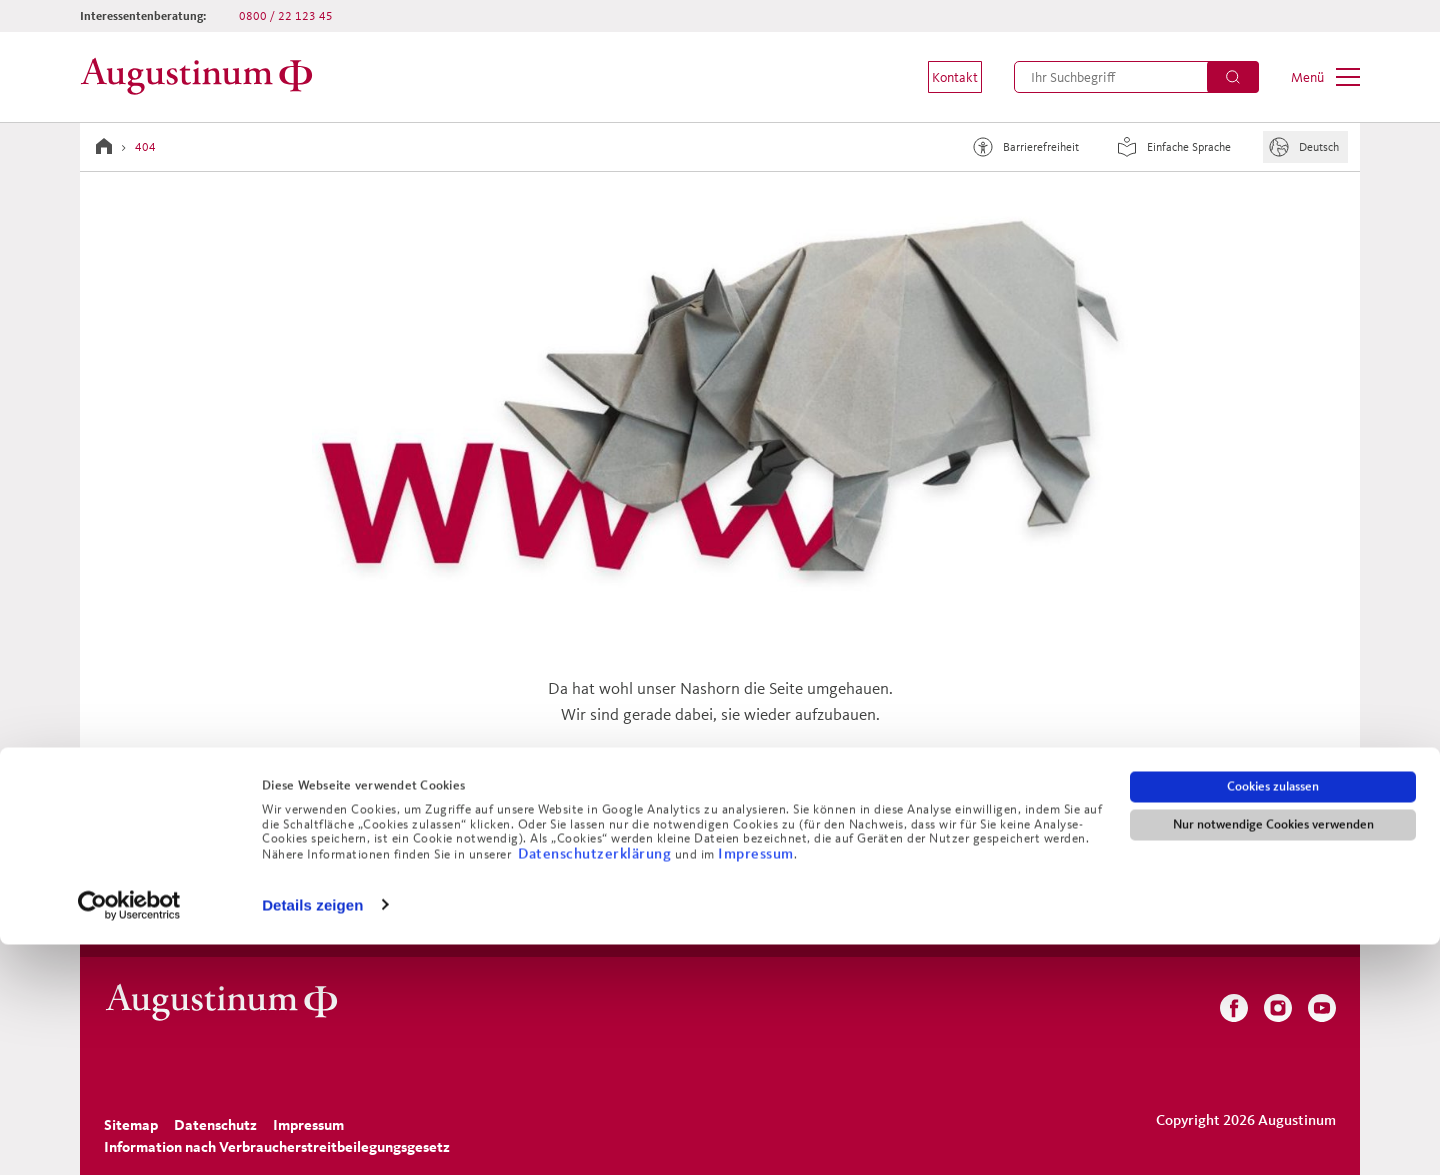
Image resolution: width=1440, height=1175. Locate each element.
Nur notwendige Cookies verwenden (1273, 1055)
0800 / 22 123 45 (286, 15)
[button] (942, 77)
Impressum (756, 1083)
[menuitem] (942, 77)
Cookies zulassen (1273, 1017)
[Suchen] (1233, 77)
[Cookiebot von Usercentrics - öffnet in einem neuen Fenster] (129, 1136)
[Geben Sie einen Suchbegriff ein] (1136, 77)
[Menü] (1325, 77)
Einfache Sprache (1171, 147)
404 (145, 146)
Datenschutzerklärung (596, 1083)
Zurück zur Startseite (720, 821)
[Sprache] (1305, 147)
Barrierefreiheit (1023, 147)
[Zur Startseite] (202, 76)
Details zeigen (312, 1135)
